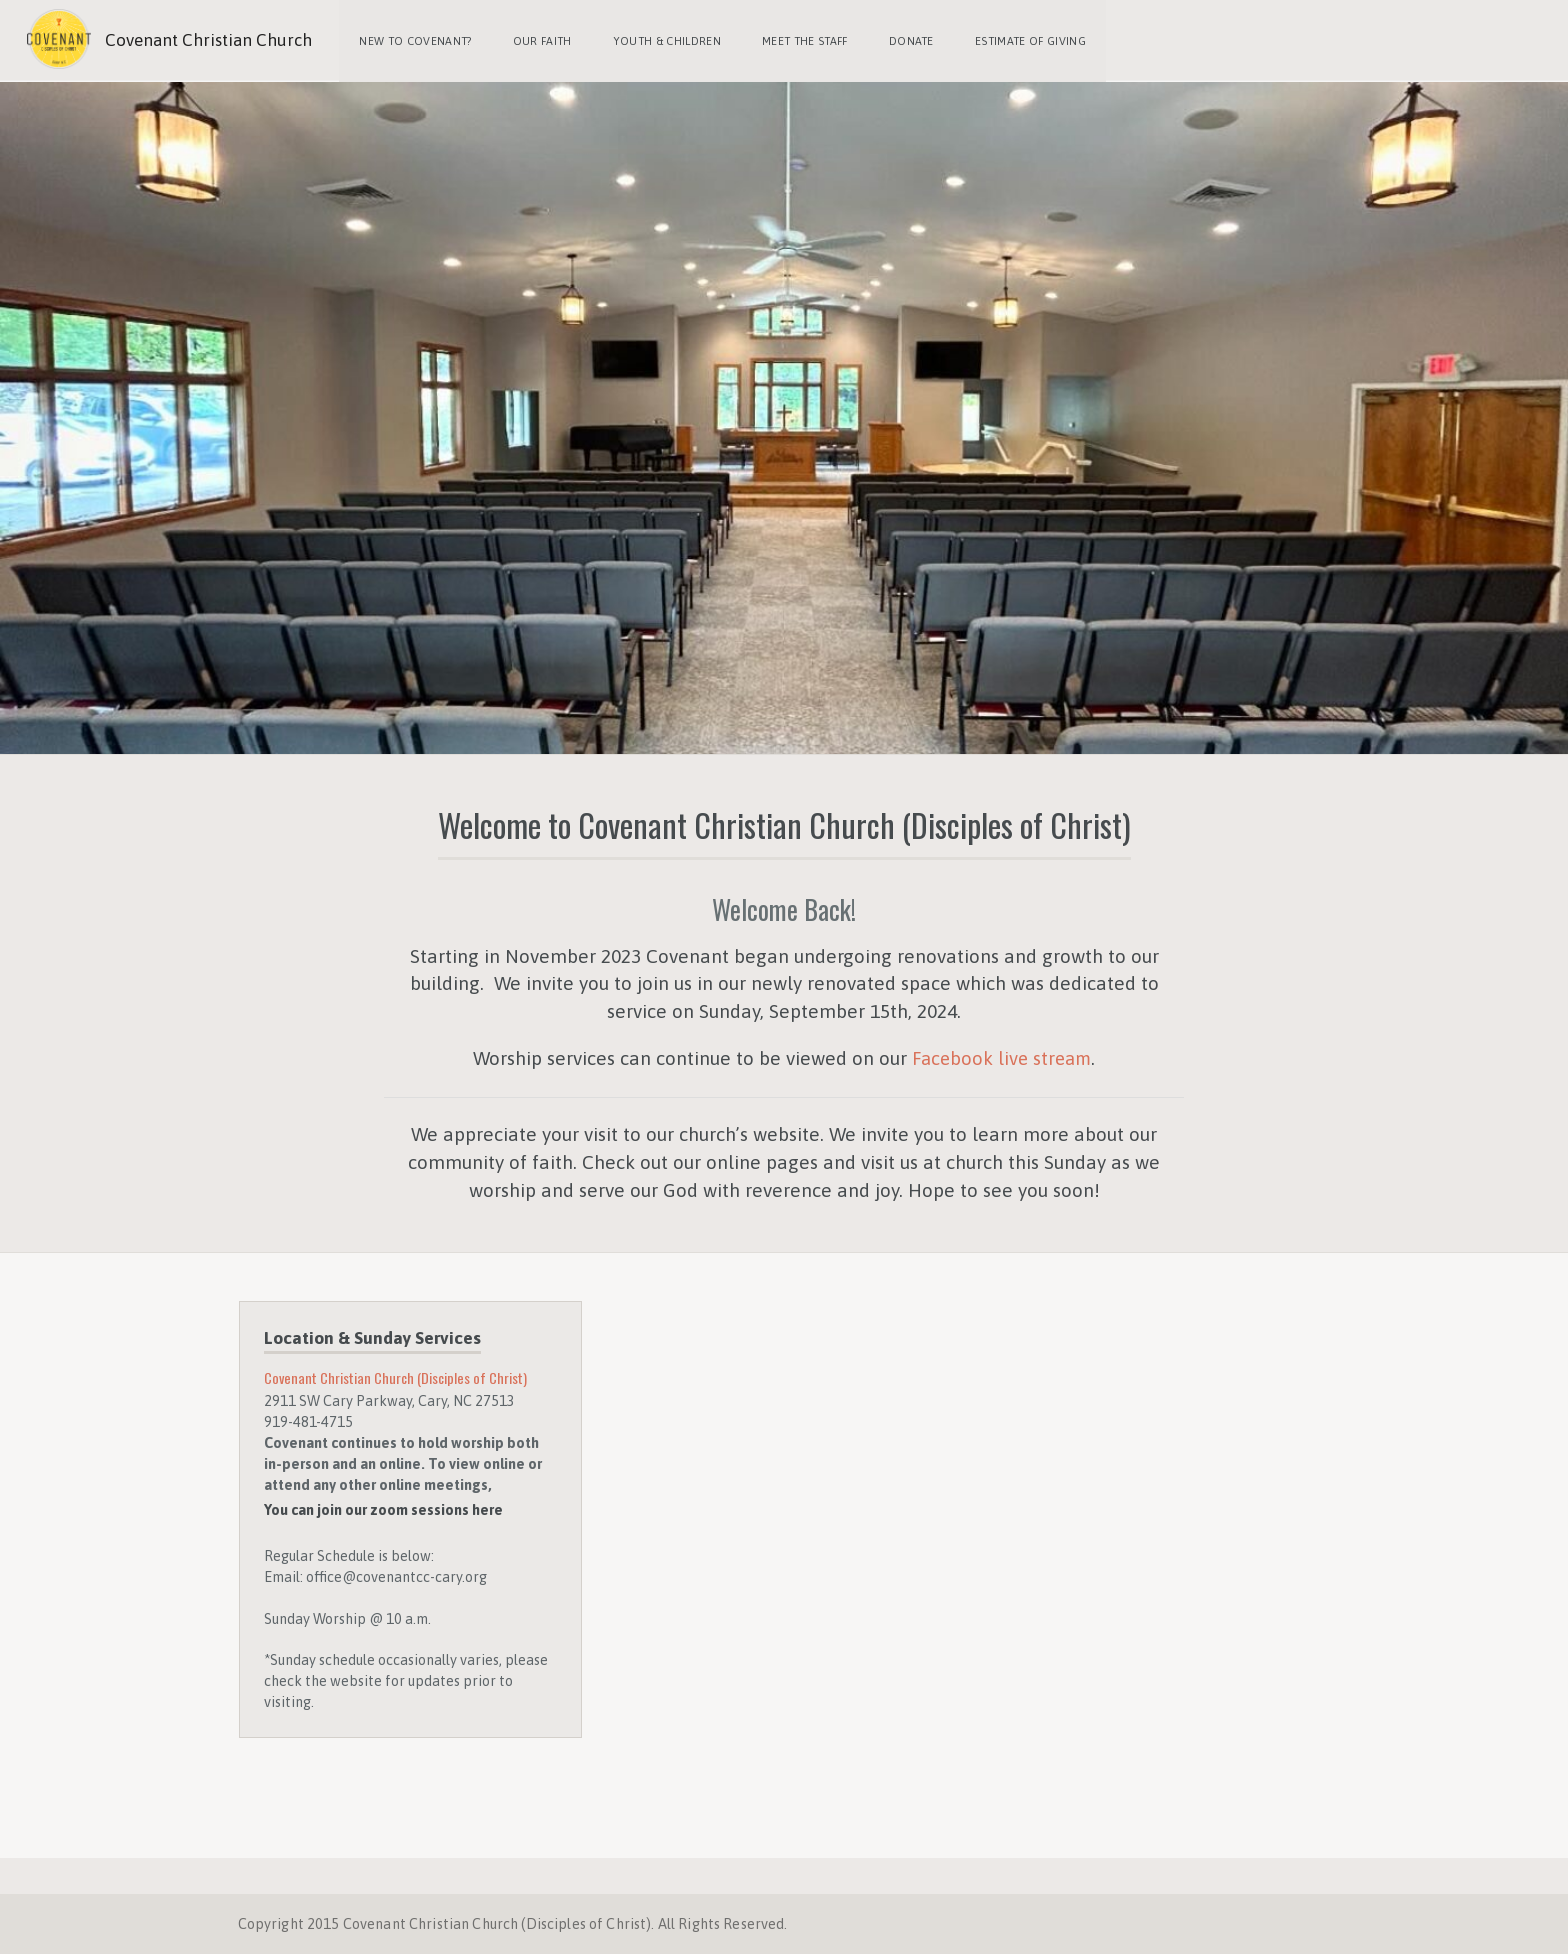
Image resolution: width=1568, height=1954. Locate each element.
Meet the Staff (801, 40)
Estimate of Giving (1024, 40)
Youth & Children (664, 40)
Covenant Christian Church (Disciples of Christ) (399, 1375)
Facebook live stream (1001, 1056)
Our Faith (540, 40)
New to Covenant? (415, 40)
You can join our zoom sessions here (383, 1508)
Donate (906, 40)
